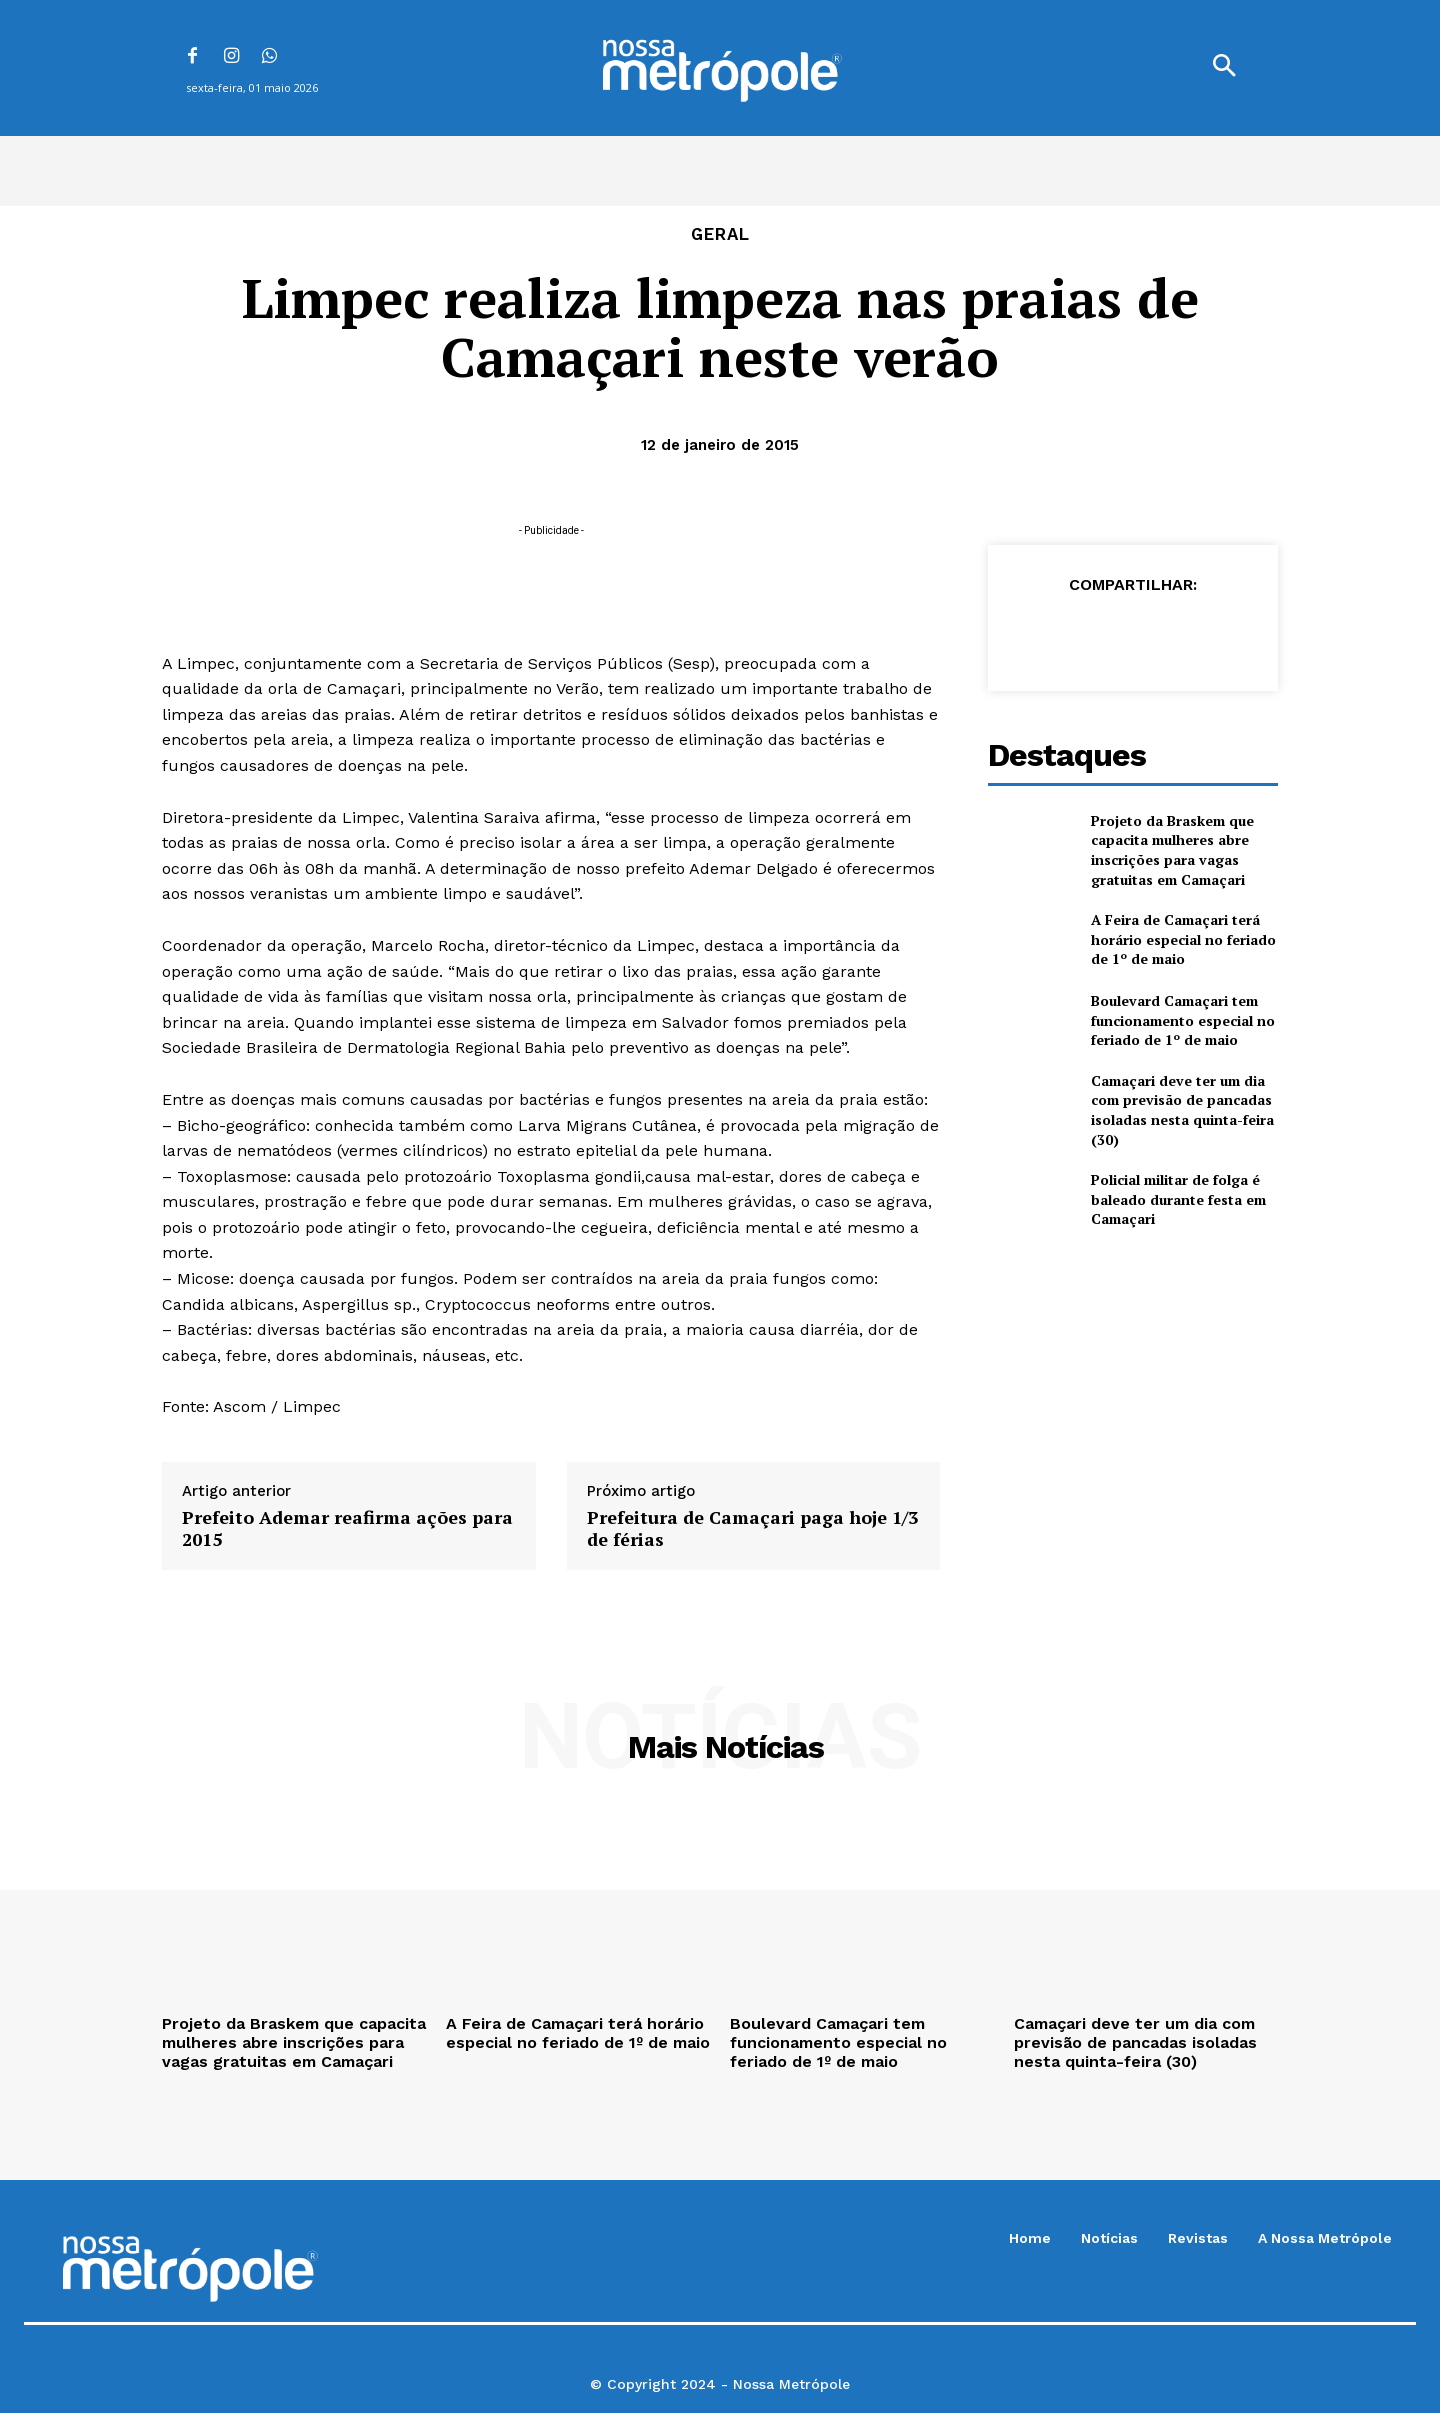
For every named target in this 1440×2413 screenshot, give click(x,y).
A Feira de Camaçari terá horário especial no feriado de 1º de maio (1183, 939)
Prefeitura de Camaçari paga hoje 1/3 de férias (752, 1528)
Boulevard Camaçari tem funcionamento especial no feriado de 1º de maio (1183, 1020)
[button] (1224, 68)
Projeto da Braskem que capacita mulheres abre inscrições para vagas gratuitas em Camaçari (1172, 850)
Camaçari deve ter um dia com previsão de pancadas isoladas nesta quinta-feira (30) (1182, 1110)
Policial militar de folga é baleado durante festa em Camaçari (1178, 1199)
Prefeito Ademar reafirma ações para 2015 (347, 1528)
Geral (720, 234)
